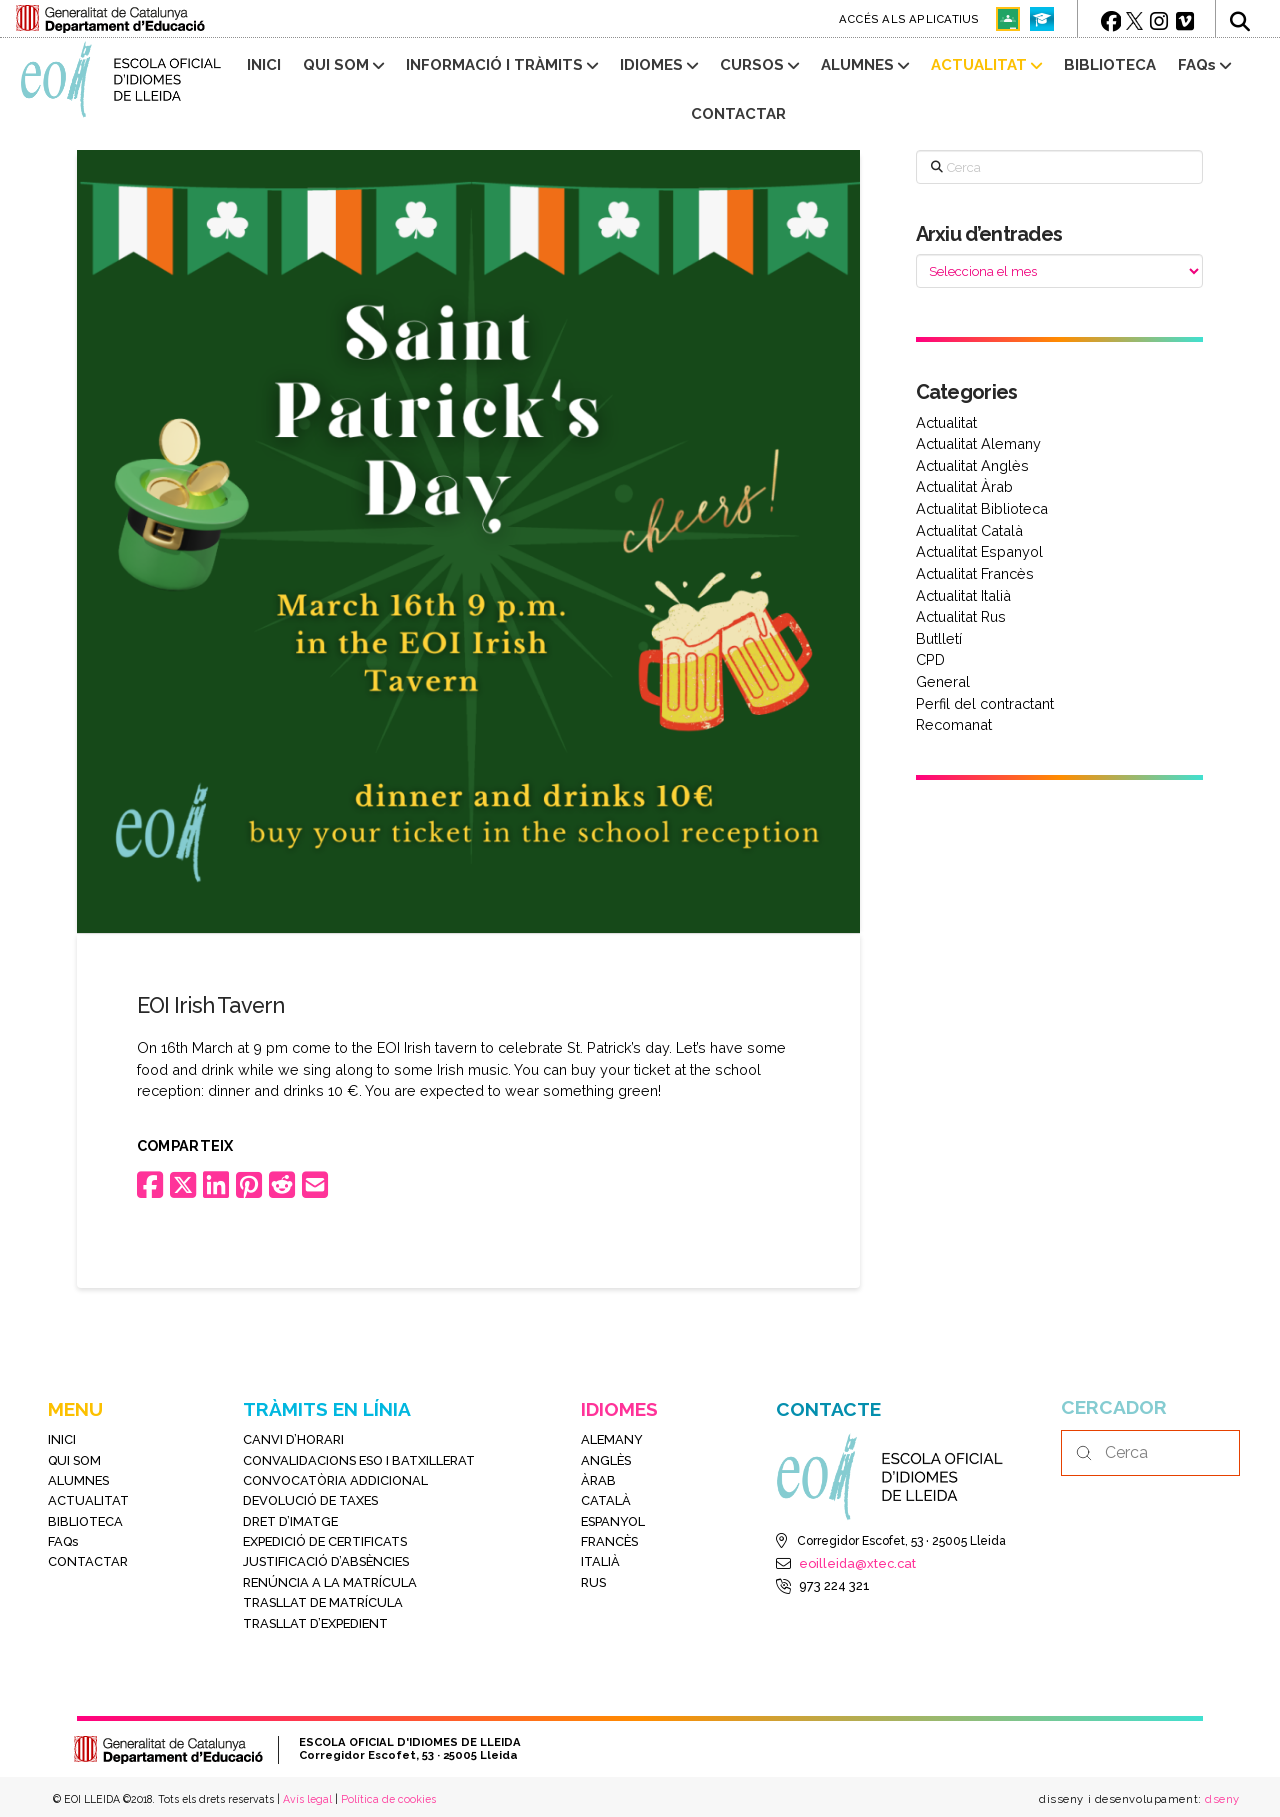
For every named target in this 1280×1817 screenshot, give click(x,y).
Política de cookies (388, 1799)
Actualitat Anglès (972, 465)
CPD (930, 659)
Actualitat (946, 422)
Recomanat (954, 724)
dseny (1221, 1799)
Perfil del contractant (985, 703)
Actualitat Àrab (964, 486)
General (943, 681)
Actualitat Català (969, 530)
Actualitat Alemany (978, 443)
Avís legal (307, 1799)
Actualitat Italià (963, 595)
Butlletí (939, 638)
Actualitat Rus (961, 616)
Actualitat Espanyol (979, 551)
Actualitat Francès (975, 573)
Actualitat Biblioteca (982, 508)
